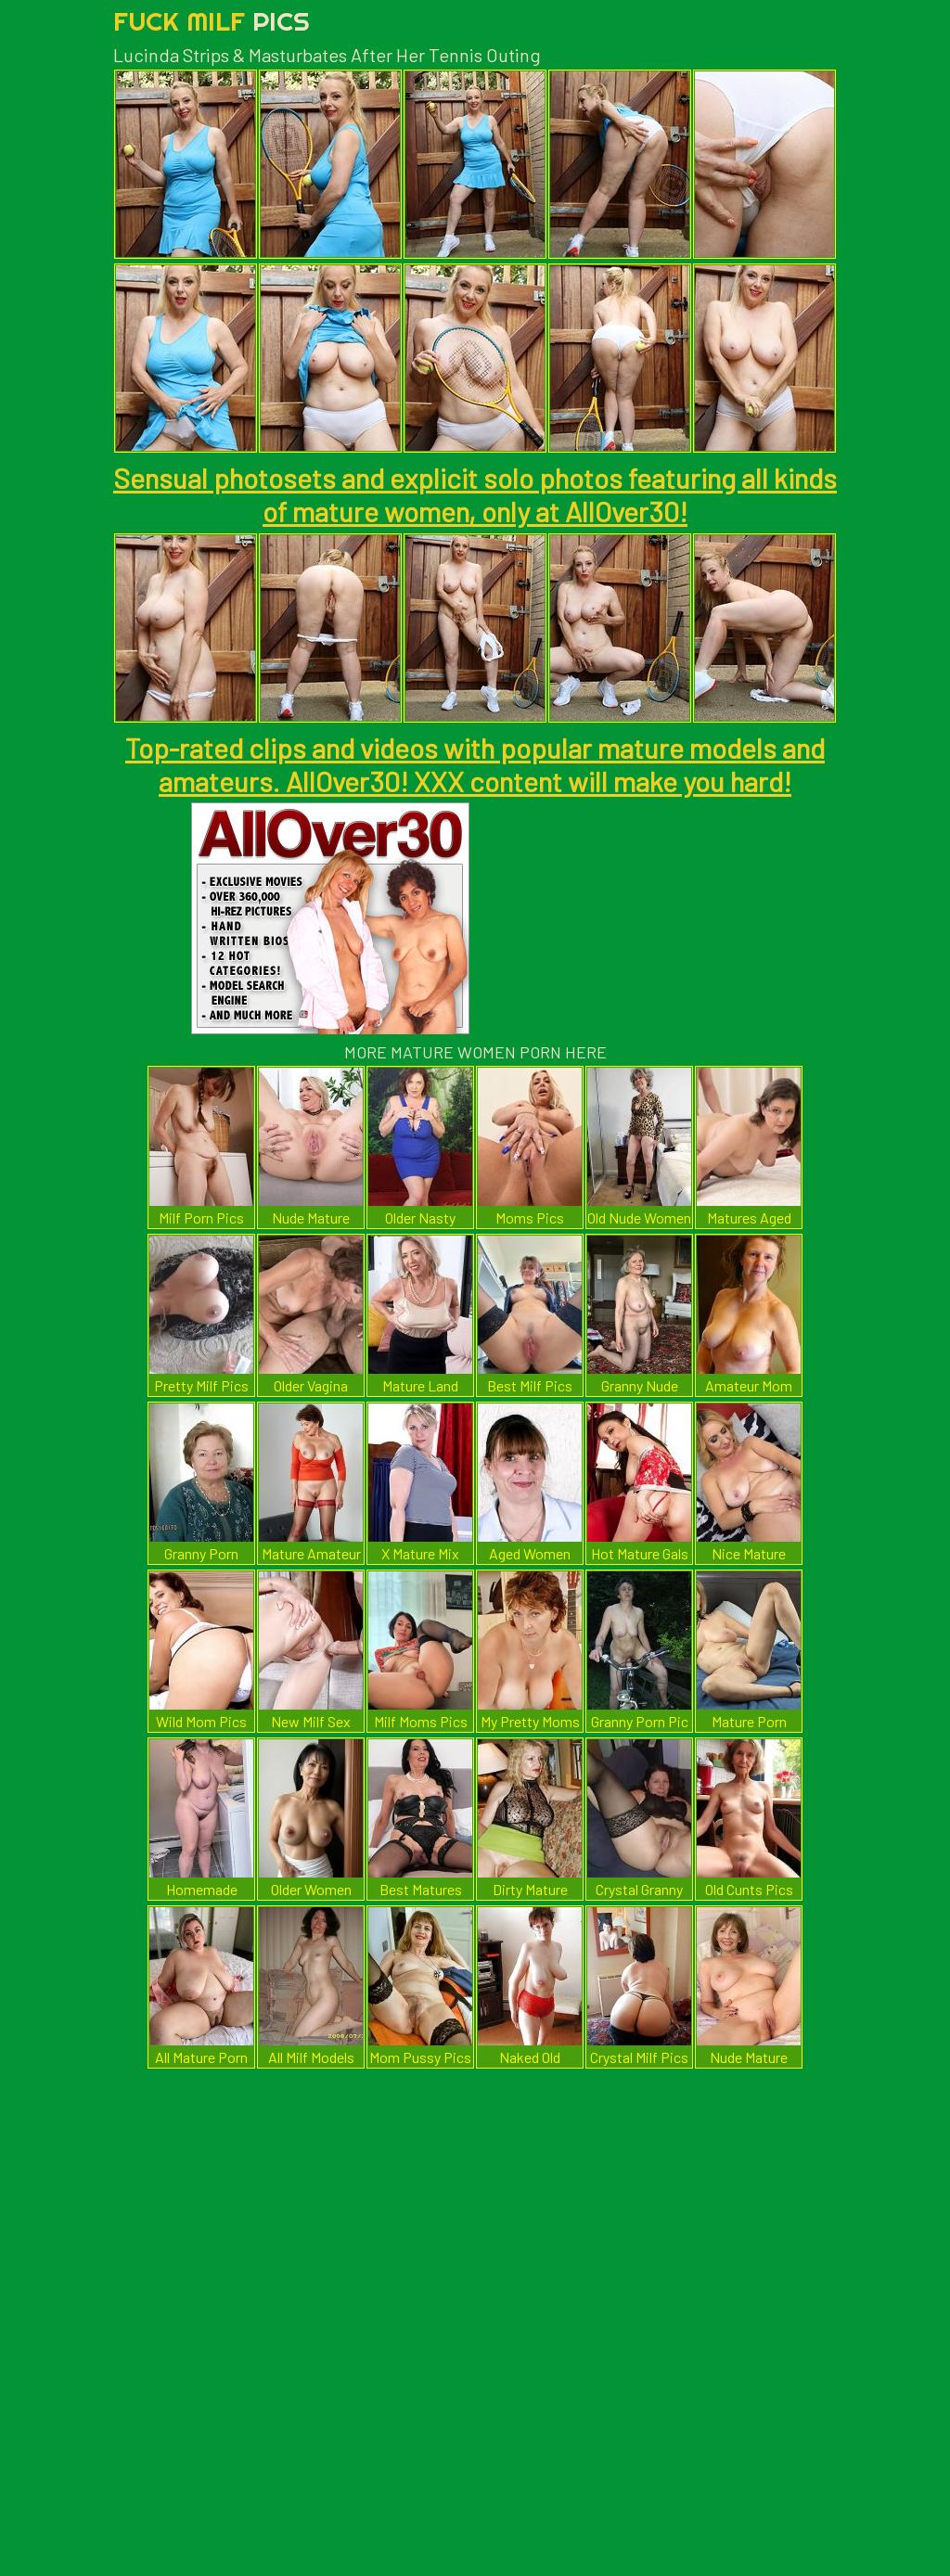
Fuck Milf (211, 21)
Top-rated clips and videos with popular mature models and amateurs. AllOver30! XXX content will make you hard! (475, 764)
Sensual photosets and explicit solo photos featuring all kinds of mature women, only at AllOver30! (475, 494)
